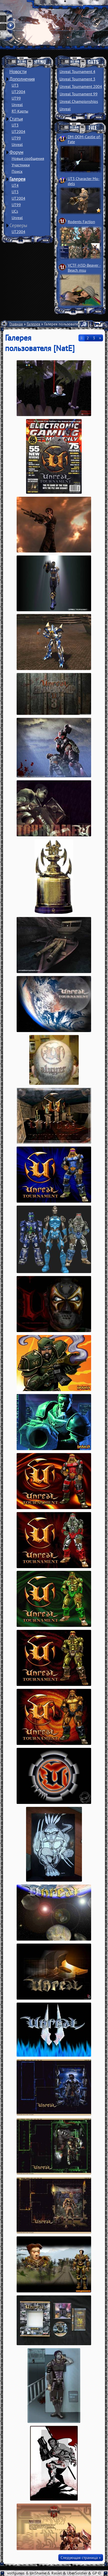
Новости (18, 71)
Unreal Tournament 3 (77, 78)
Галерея (17, 179)
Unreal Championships (79, 101)
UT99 (16, 98)
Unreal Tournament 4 (77, 71)
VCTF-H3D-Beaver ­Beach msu (84, 268)
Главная (16, 323)
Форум (16, 152)
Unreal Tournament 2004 (81, 86)
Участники (21, 164)
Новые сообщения (28, 158)
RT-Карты (20, 111)
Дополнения (22, 79)
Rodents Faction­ (81, 221)
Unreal (17, 104)
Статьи (16, 119)
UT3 (15, 85)
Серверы (18, 225)
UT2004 (18, 91)
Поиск (17, 171)
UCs (15, 211)
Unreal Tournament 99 (79, 93)
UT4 (15, 185)
